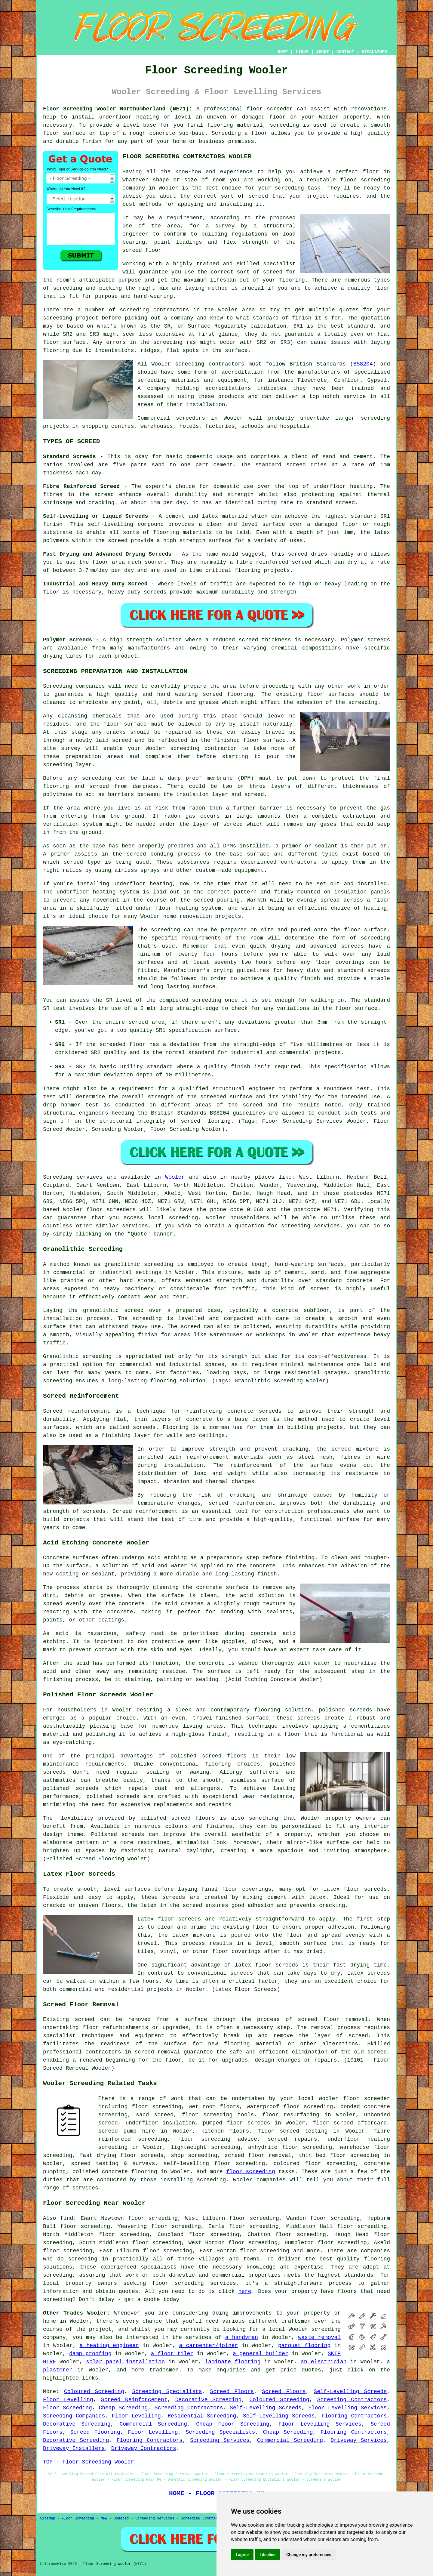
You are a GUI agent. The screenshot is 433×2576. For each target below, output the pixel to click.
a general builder (260, 2354)
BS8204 (363, 364)
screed (273, 272)
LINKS (302, 52)
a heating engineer (109, 2346)
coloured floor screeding (315, 2164)
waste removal (319, 2337)
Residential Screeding (201, 2416)
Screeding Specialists (167, 2392)
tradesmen (164, 2370)
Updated (121, 2518)
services (135, 1226)
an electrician (324, 2362)
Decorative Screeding (208, 2400)
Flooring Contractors (354, 2416)
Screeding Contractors (352, 2400)
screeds (54, 1772)
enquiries (231, 2370)
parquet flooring (304, 2346)
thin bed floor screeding (339, 2155)
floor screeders (111, 1210)
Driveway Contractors (143, 2448)
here (244, 2291)
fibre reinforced (262, 562)
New (104, 2518)
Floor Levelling (68, 2400)
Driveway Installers (74, 2448)
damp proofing (90, 2354)
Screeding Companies (74, 2416)
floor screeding (207, 2115)
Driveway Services (358, 2440)
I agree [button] (242, 2554)
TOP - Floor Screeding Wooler (88, 2462)
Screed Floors (232, 2392)
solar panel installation (125, 2362)
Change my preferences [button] (308, 2554)
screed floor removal (333, 2019)
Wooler (175, 1177)
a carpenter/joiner (208, 2346)
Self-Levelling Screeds (350, 2392)
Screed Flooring (95, 2432)
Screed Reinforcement (134, 2400)
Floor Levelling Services (347, 2408)
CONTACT (345, 52)
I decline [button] (267, 2554)
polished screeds (345, 1710)
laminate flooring (233, 2362)
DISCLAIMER (374, 52)
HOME (283, 52)
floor (351, 2099)
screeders (190, 418)
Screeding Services (220, 2440)
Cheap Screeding (123, 2408)
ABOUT (322, 52)
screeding (134, 310)
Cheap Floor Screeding (232, 2424)
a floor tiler (172, 2354)
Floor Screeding (67, 2408)
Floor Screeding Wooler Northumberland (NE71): (117, 109)
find (66, 2218)
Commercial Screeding (153, 2424)
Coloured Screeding (94, 2392)
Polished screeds (117, 1834)
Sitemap (47, 2518)
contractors (226, 364)
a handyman (241, 2337)
